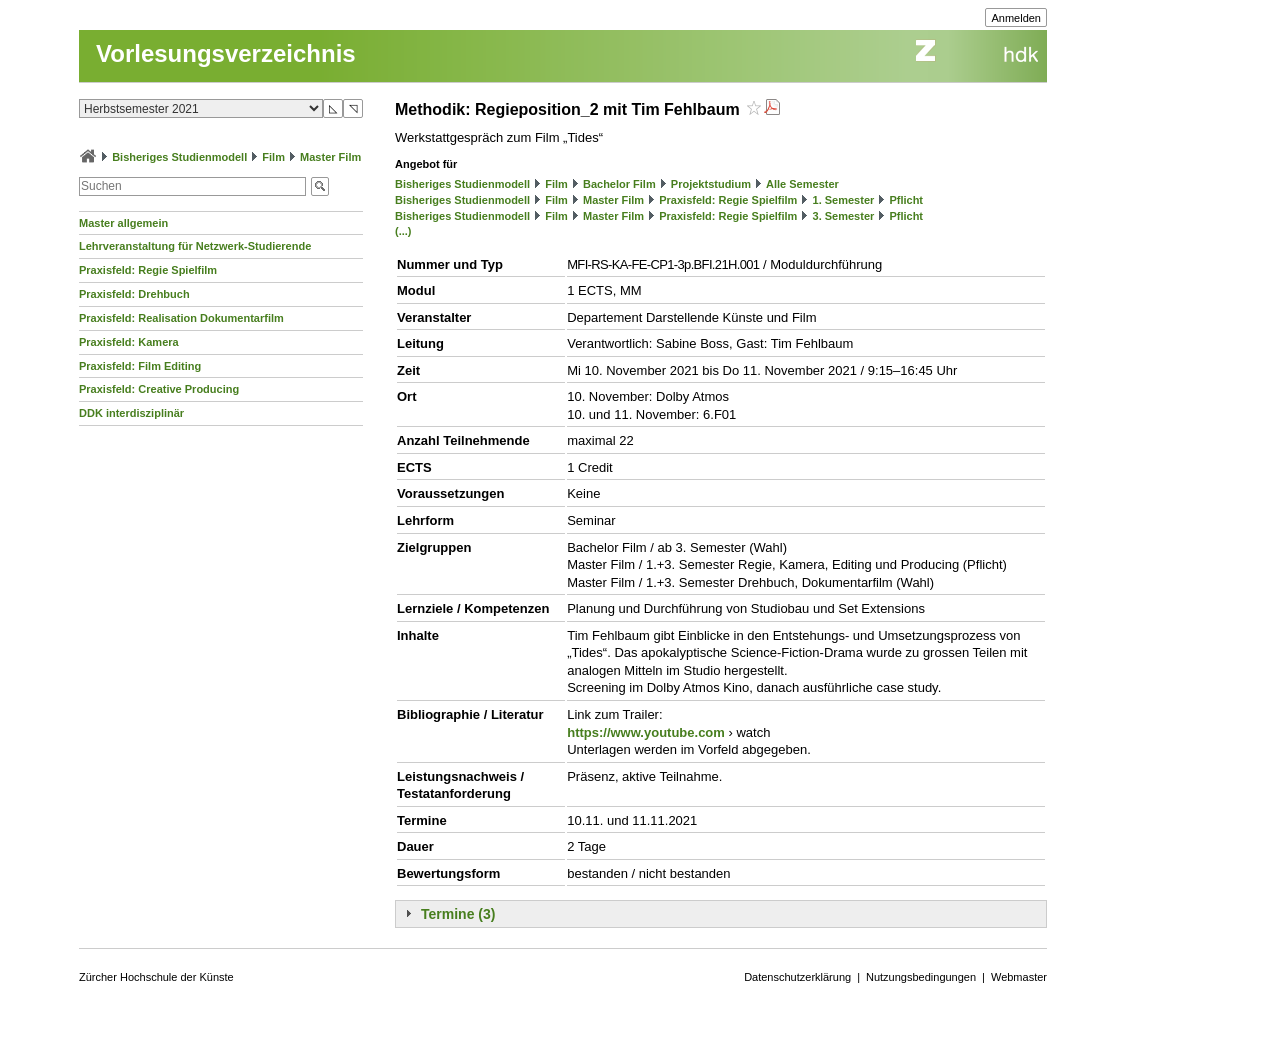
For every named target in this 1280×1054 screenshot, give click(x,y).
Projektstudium (711, 184)
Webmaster (1019, 977)
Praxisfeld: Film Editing (140, 366)
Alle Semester (802, 184)
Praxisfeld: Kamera (129, 342)
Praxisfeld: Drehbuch (134, 294)
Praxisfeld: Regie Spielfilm (148, 270)
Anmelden (1016, 18)
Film (273, 157)
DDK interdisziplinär (131, 413)
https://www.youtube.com (646, 732)
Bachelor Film (619, 184)
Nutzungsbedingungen (921, 977)
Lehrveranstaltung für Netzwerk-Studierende (195, 246)
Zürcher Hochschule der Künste (156, 977)
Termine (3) (458, 914)
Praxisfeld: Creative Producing (159, 389)
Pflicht (906, 200)
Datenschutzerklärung (797, 977)
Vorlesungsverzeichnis (226, 53)
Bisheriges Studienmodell (179, 157)
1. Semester (844, 200)
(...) (403, 231)
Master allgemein (123, 223)
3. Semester (844, 216)
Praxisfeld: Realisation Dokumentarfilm (181, 318)
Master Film (330, 157)
